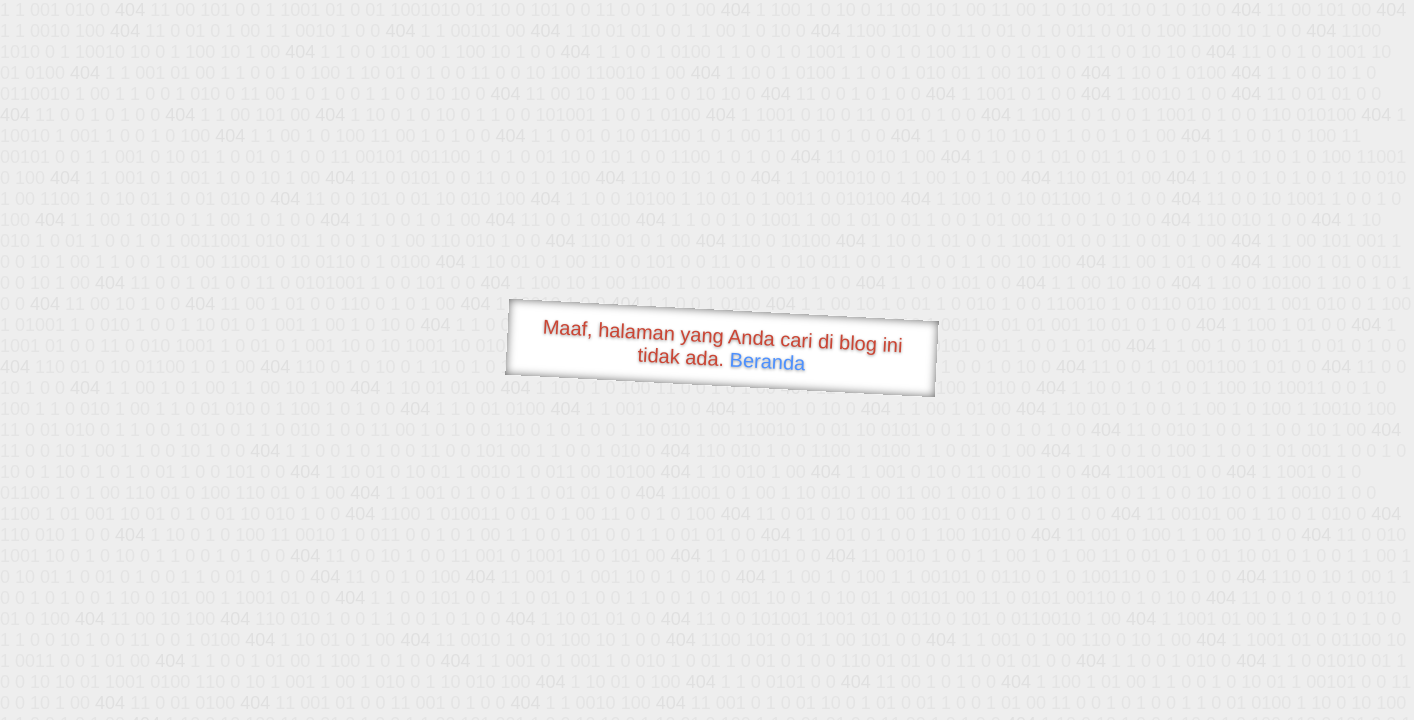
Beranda (767, 361)
